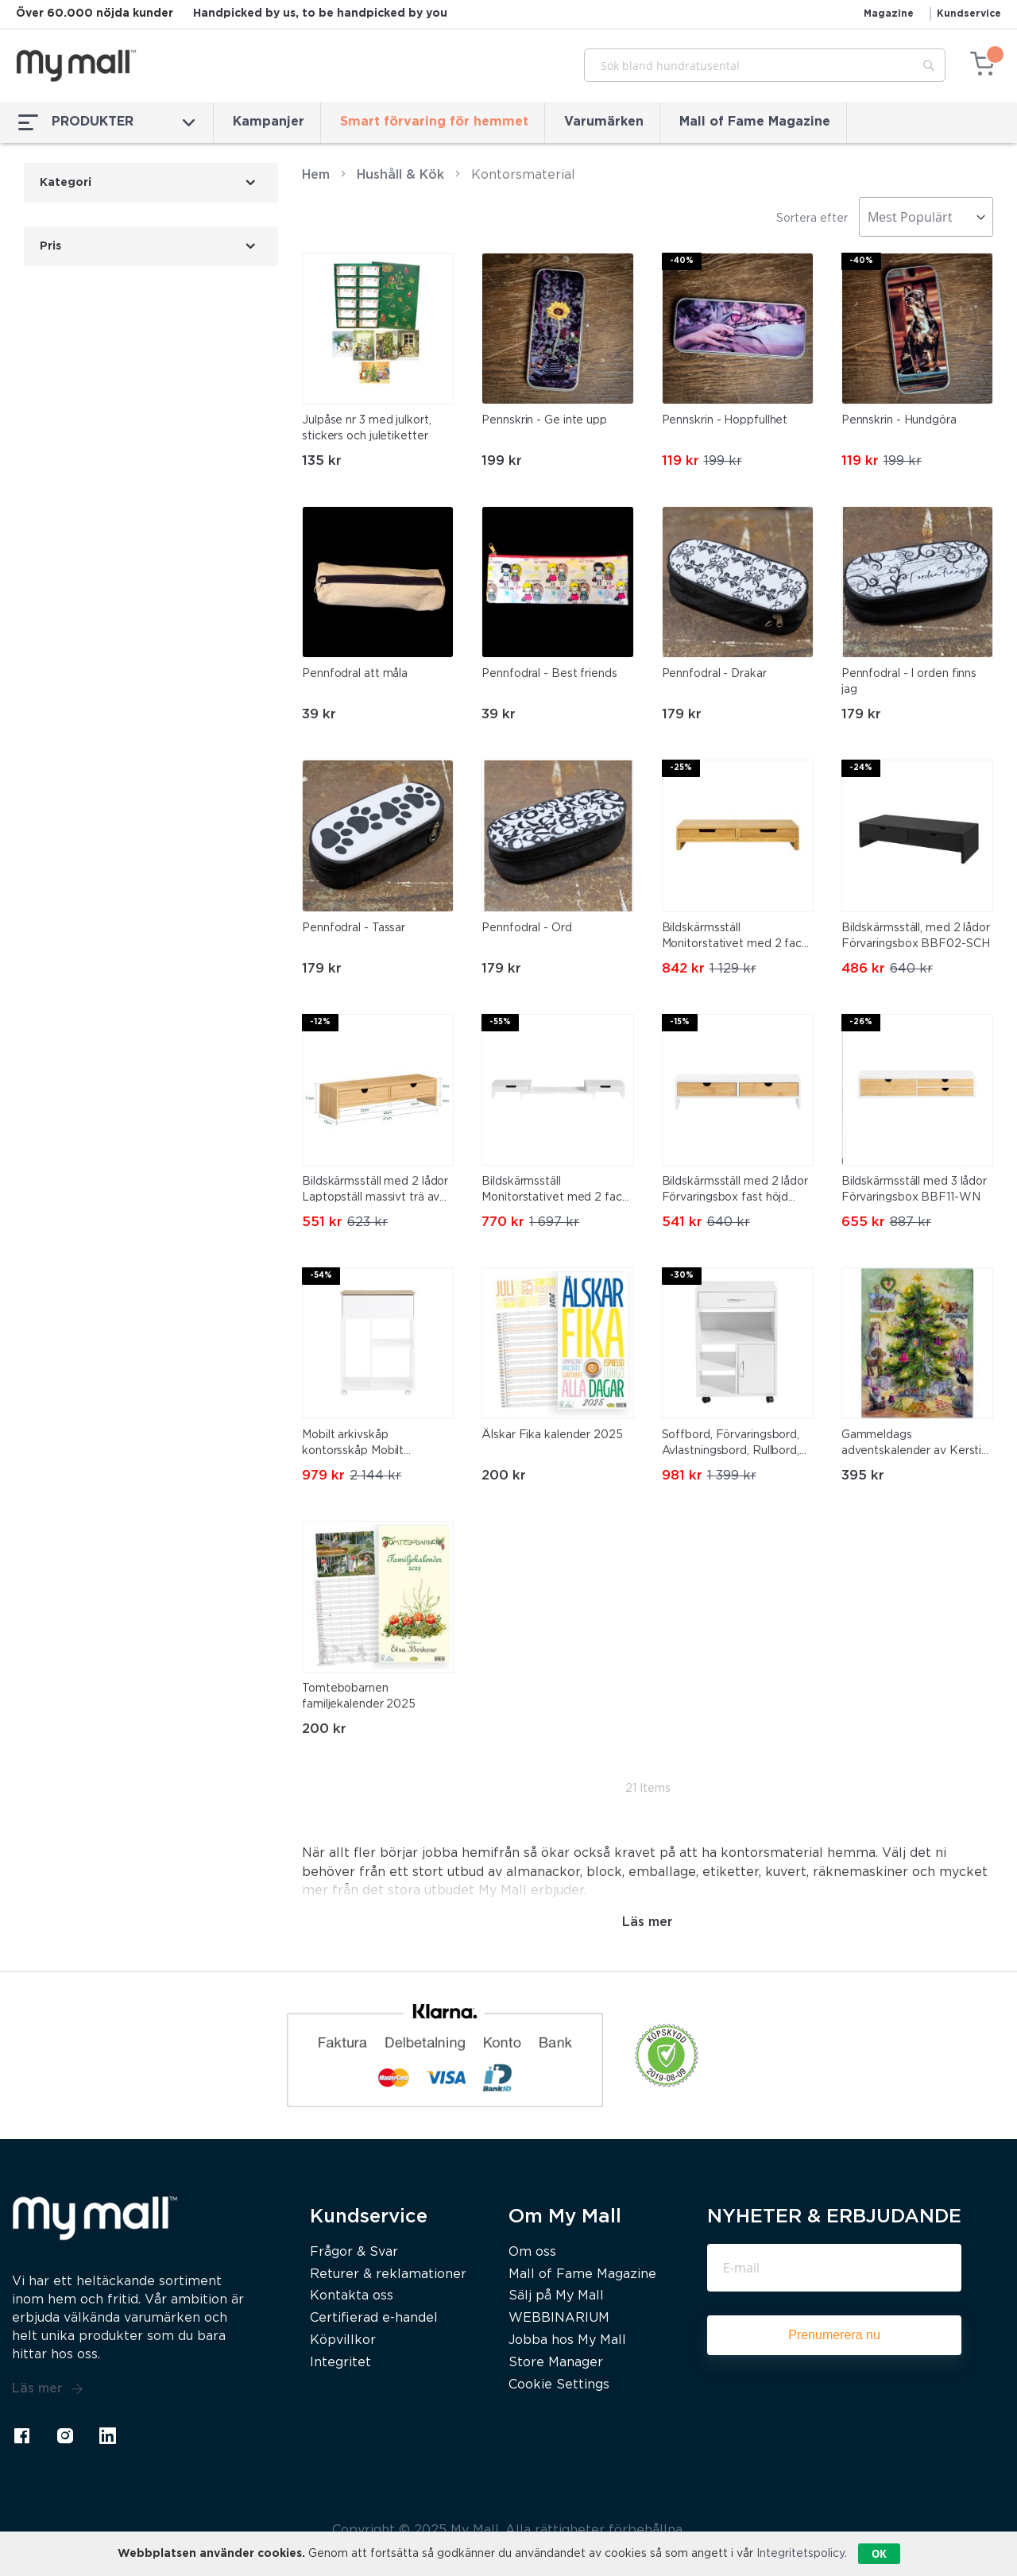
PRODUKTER (106, 122)
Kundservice (969, 14)
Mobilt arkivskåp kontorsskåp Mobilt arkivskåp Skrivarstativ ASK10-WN (361, 1444)
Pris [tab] (50, 246)
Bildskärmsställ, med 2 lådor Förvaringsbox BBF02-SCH (915, 936)
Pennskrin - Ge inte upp (544, 420)
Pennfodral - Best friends (549, 674)
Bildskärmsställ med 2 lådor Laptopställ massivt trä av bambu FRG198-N (375, 1191)
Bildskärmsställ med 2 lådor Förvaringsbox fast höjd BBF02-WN (735, 1191)
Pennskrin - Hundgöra (899, 420)
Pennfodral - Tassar (353, 928)
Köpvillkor (343, 2340)
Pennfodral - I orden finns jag (908, 681)
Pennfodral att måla (355, 674)
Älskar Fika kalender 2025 (552, 1435)
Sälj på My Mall (556, 2296)
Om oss (532, 2252)
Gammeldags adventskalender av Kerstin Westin (914, 1444)
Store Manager (555, 2363)
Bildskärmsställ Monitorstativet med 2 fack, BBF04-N (736, 937)
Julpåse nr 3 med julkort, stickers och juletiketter (366, 428)
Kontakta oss (351, 2296)
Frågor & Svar (354, 2252)
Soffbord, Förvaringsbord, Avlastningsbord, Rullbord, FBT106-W (731, 1444)
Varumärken (604, 122)
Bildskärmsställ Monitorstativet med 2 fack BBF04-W (554, 1191)
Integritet (340, 2363)
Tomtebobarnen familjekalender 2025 (359, 1696)
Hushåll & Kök (400, 175)
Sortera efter (812, 218)
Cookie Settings (558, 2385)
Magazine (889, 14)
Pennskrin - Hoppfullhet (725, 420)
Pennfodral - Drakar (714, 674)
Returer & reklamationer (388, 2274)
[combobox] (764, 65)
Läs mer (47, 2389)
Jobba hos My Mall (567, 2340)
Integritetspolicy (800, 2554)
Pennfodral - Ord (526, 928)
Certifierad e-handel (374, 2318)
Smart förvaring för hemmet (434, 122)
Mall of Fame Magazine (754, 122)
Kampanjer (268, 122)
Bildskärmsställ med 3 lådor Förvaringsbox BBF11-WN (914, 1189)
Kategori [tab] (65, 183)
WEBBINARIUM (558, 2318)
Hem (316, 175)
